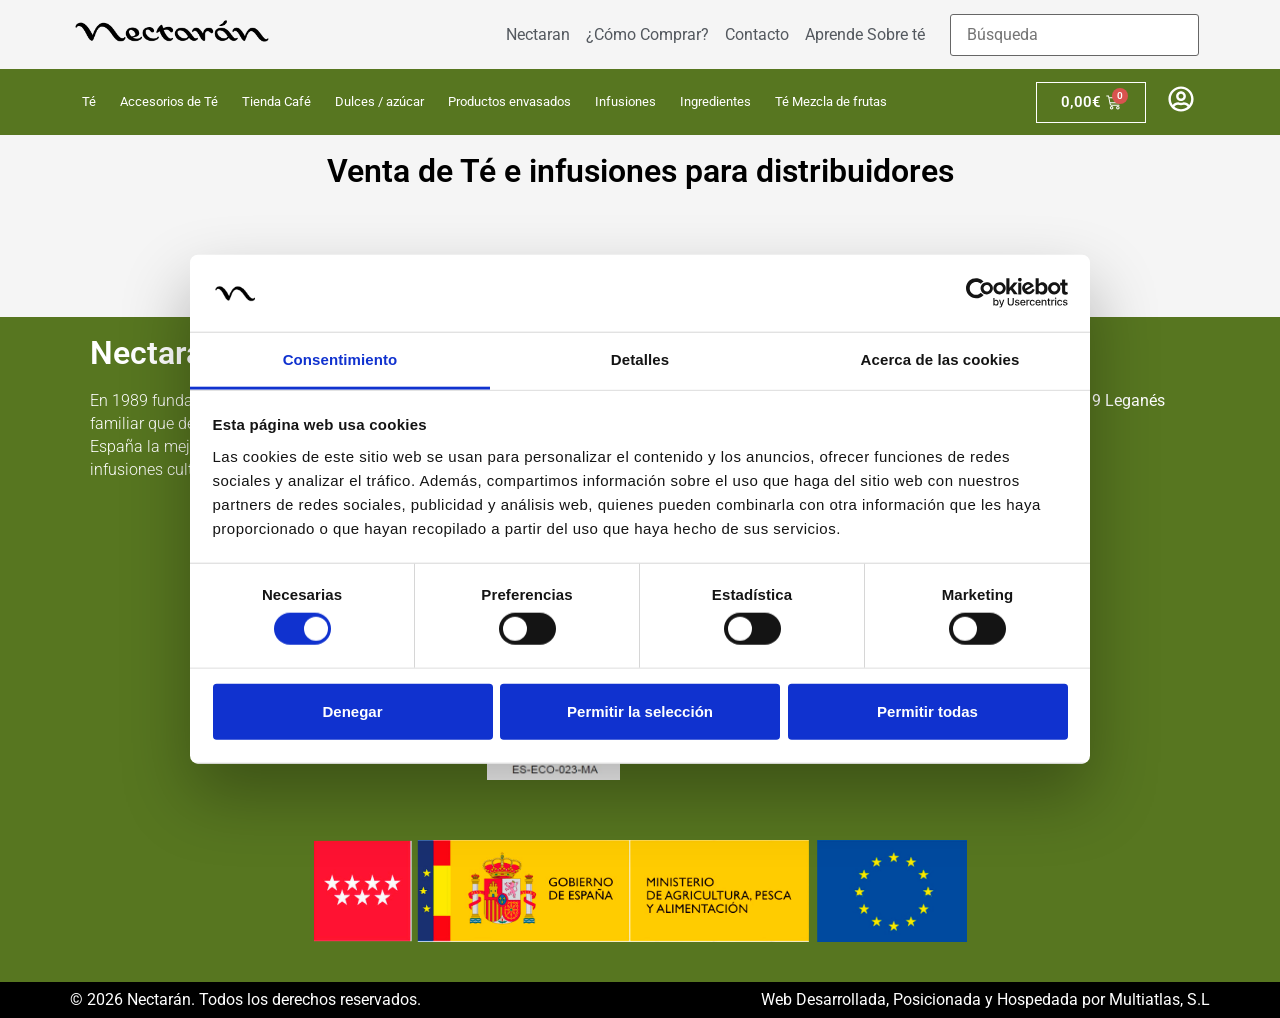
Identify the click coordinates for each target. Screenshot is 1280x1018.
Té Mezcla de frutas (831, 101)
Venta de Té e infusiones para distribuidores (640, 171)
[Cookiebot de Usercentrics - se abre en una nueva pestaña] (980, 293)
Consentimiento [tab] (340, 359)
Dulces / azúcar (379, 101)
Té (89, 101)
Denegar (352, 710)
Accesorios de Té (169, 101)
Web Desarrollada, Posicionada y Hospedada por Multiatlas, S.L (985, 999)
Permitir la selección (640, 710)
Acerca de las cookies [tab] (940, 359)
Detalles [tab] (640, 359)
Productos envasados (509, 101)
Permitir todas (927, 710)
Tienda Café (276, 101)
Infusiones (625, 101)
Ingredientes (715, 101)
